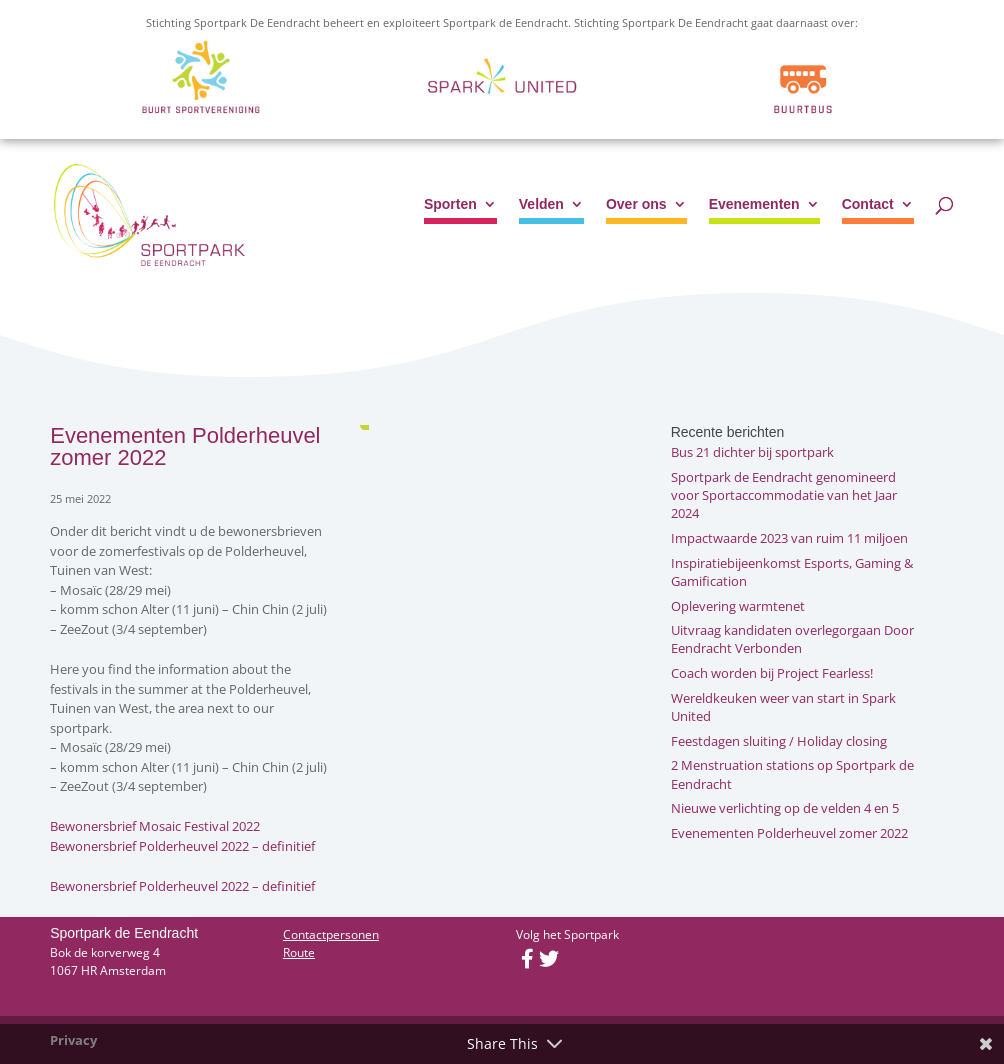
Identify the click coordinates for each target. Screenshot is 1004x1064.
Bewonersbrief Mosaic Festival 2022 (155, 826)
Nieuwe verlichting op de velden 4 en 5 (785, 808)
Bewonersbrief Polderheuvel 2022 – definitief (182, 846)
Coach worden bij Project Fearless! (772, 673)
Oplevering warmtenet (738, 606)
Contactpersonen (331, 934)
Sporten (450, 204)
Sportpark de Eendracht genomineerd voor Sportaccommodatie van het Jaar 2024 (784, 495)
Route (299, 952)
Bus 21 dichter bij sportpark (752, 452)
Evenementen (754, 204)
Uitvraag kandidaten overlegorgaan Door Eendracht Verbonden (792, 639)
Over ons (636, 204)
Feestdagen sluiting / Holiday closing (779, 741)
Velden (541, 204)
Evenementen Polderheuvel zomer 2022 (789, 833)
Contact (868, 204)
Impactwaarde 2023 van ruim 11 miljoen (789, 538)
